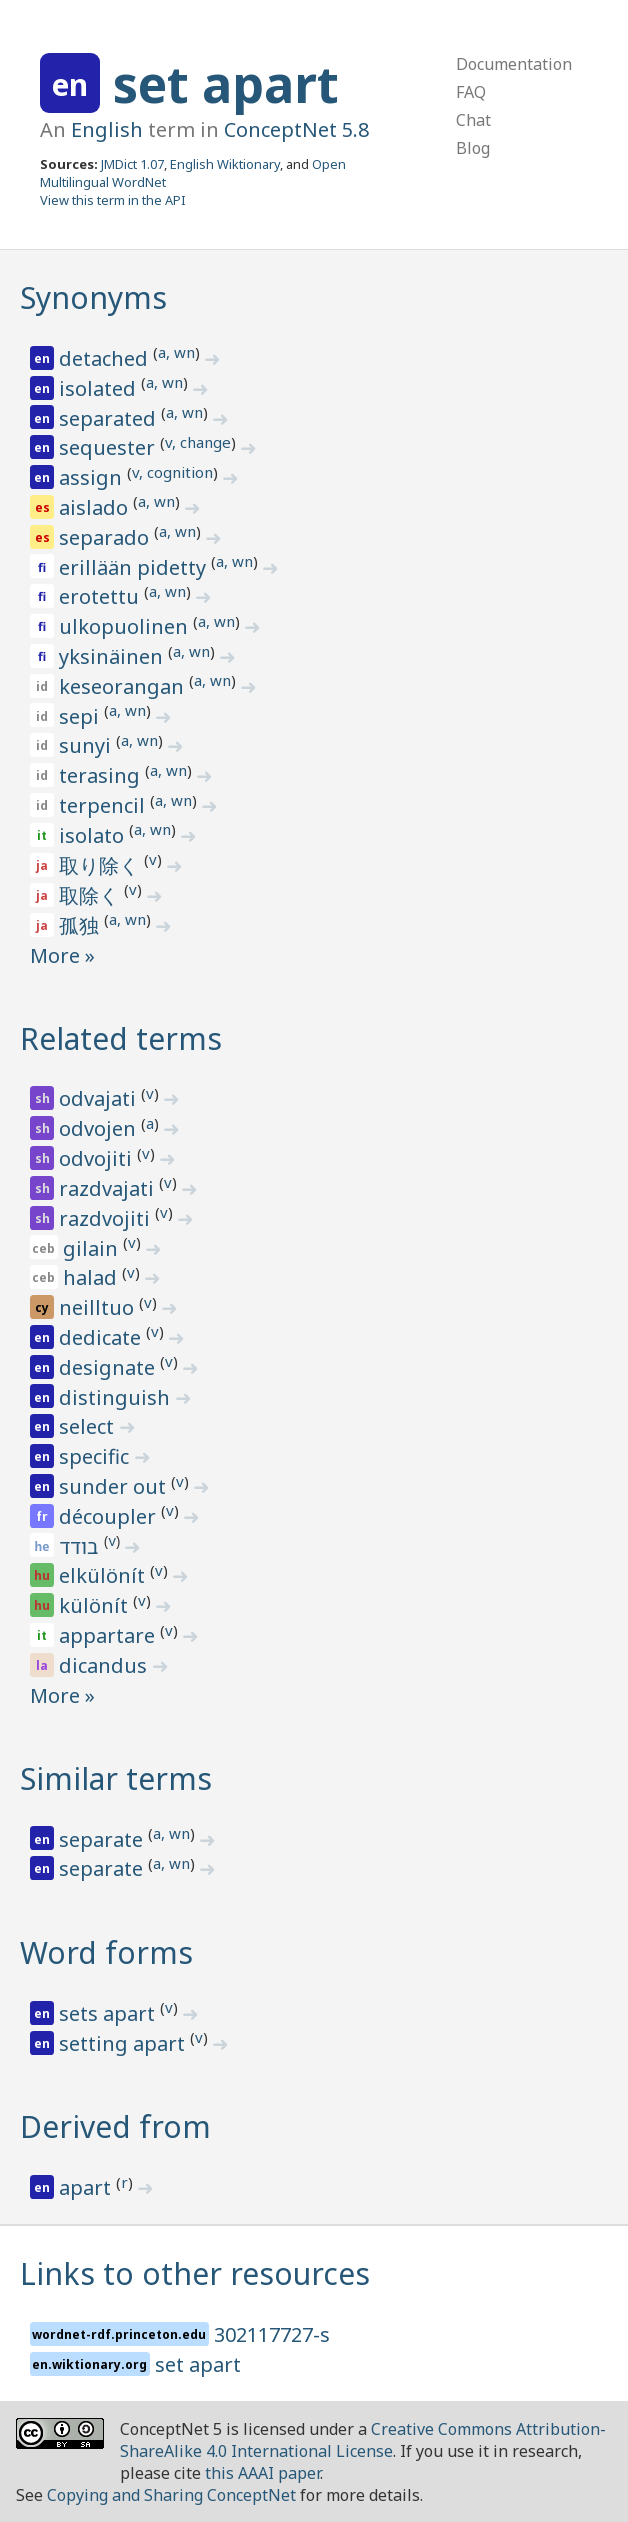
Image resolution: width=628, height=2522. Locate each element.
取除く (91, 895)
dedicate (102, 1337)
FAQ (471, 92)
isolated (100, 388)
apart (87, 2187)
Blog (473, 148)
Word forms (106, 1952)
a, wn (176, 352)
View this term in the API (113, 200)
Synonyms (93, 297)
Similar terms (116, 1778)
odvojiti (98, 1158)
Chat (473, 120)
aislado (96, 507)
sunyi (87, 745)
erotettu (101, 596)
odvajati (100, 1098)
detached (106, 358)
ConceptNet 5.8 (296, 129)
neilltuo (99, 1307)
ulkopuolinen (126, 626)
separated (110, 418)
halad (92, 1277)
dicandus (105, 1665)
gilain (93, 1248)
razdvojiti (107, 1218)
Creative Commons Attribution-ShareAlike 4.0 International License (363, 2440)
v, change (198, 442)
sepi (81, 716)
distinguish (117, 1397)
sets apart (109, 2013)
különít (96, 1605)
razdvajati (109, 1188)
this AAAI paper (262, 2473)
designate (109, 1367)
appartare (109, 1635)
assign (93, 477)
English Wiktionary (225, 164)
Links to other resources (195, 2273)
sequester (109, 447)
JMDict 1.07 (132, 164)
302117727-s (272, 2334)
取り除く (101, 865)
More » (62, 955)
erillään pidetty (135, 567)
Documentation (514, 64)
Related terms (121, 1038)
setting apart (124, 2043)
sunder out (115, 1486)
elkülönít (104, 1575)
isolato (94, 835)
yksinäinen (113, 656)
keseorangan (124, 686)
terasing (102, 775)
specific (96, 1456)
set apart (226, 84)
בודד (81, 1546)
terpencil (104, 805)
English (107, 129)
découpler (110, 1516)
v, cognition (172, 472)
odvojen (100, 1128)
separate (103, 1839)
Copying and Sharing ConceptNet (171, 2495)
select (89, 1426)
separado (106, 537)
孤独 (81, 925)
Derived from (115, 2126)
